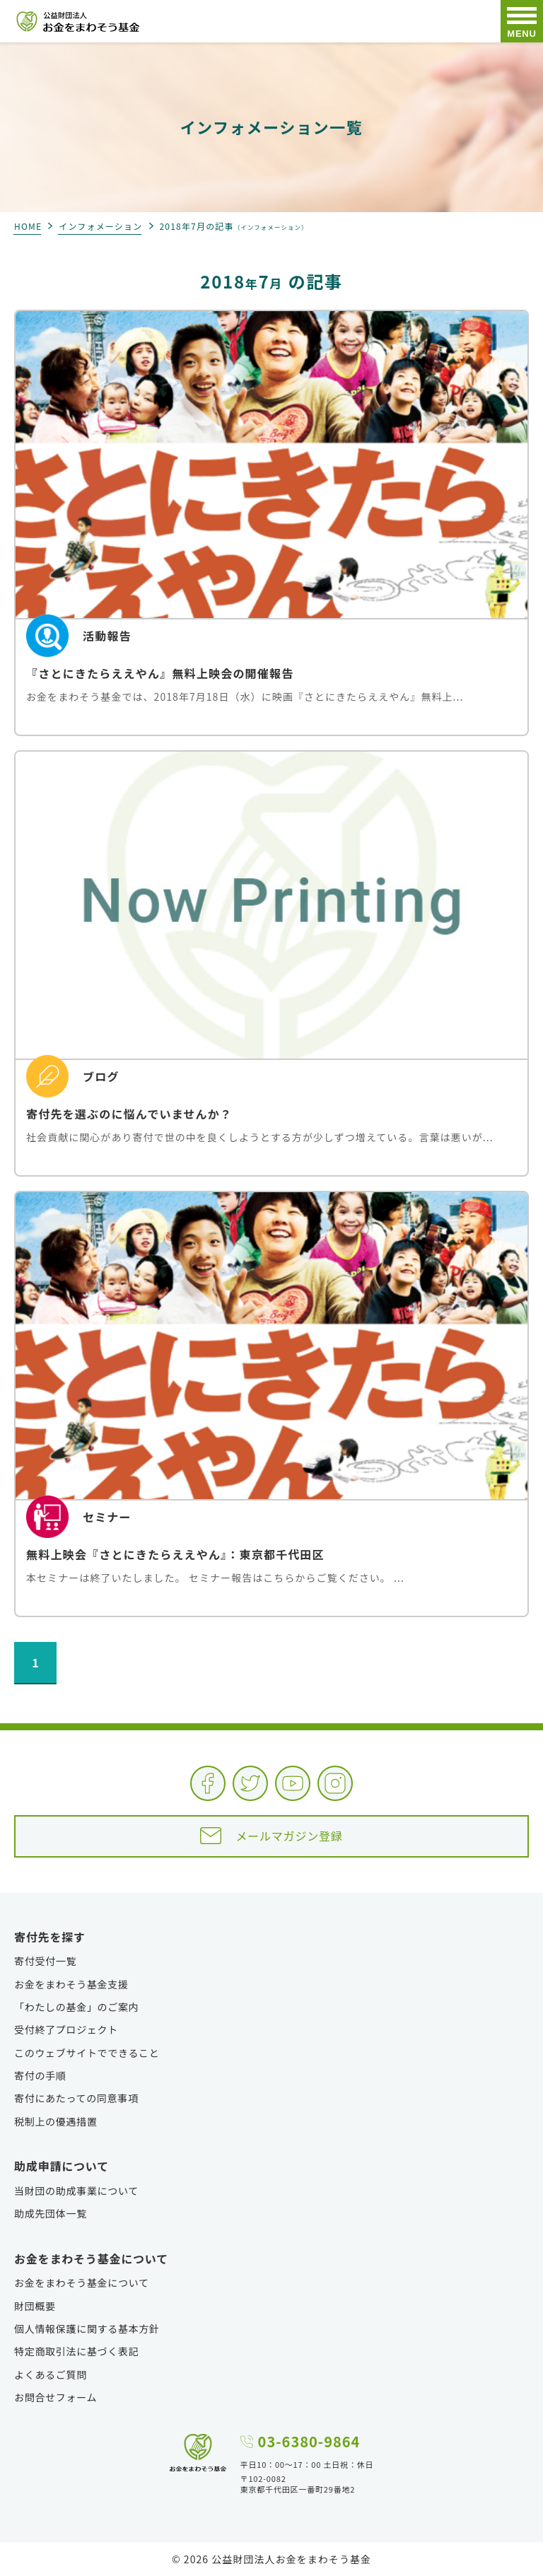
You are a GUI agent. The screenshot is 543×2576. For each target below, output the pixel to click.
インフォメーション (100, 226)
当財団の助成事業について (76, 2191)
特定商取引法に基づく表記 (76, 2351)
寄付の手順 (40, 2075)
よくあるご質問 (50, 2374)
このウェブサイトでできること (87, 2053)
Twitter (250, 1783)
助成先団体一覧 (50, 2213)
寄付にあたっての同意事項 (76, 2098)
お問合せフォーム (55, 2397)
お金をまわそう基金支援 (71, 1984)
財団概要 (35, 2306)
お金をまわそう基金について (81, 2282)
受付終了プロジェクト (66, 2029)
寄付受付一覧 (45, 1961)
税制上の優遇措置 (56, 2121)
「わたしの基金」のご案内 (76, 2007)
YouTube (292, 1783)
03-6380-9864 (309, 2442)
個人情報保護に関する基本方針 (87, 2328)
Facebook (208, 1783)
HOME (28, 226)
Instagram (335, 1783)
